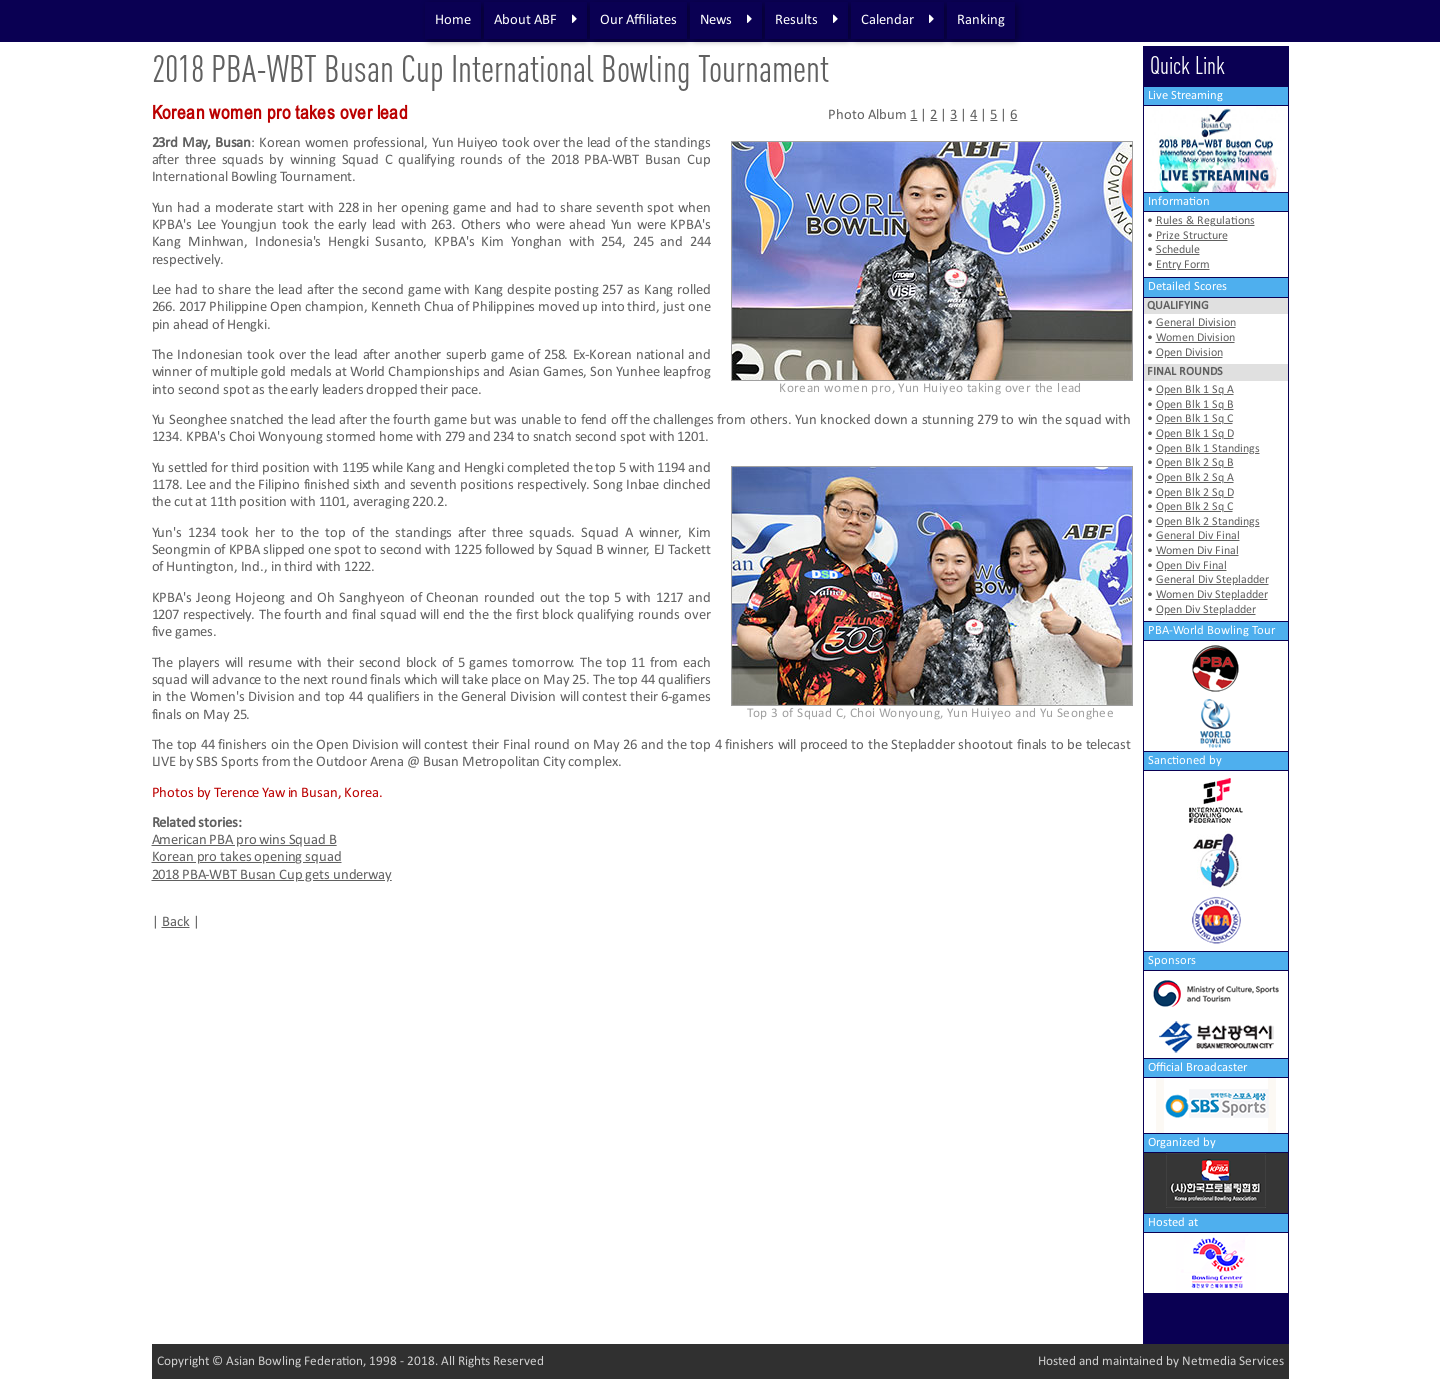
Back (176, 922)
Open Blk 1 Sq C (1194, 419)
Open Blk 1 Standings (1208, 449)
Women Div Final (1197, 551)
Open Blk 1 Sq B (1195, 405)
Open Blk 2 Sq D (1195, 493)
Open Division (1189, 353)
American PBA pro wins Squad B (244, 840)
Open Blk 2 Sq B (1195, 463)
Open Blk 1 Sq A (1195, 390)
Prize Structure (1192, 236)
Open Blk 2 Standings (1208, 522)
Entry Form (1183, 265)
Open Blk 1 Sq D (1195, 434)
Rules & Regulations (1205, 221)
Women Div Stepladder (1212, 595)
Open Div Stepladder (1206, 610)
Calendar (897, 20)
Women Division (1195, 338)
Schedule (1178, 250)
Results (806, 20)
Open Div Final (1191, 566)
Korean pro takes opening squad (247, 857)
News (726, 20)
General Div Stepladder (1212, 580)
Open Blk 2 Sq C (1194, 507)
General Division (1196, 323)
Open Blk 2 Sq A (1195, 478)
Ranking (981, 20)
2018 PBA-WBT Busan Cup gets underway (272, 875)
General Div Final (1198, 536)
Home (453, 20)
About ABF (535, 20)
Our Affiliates (638, 20)
